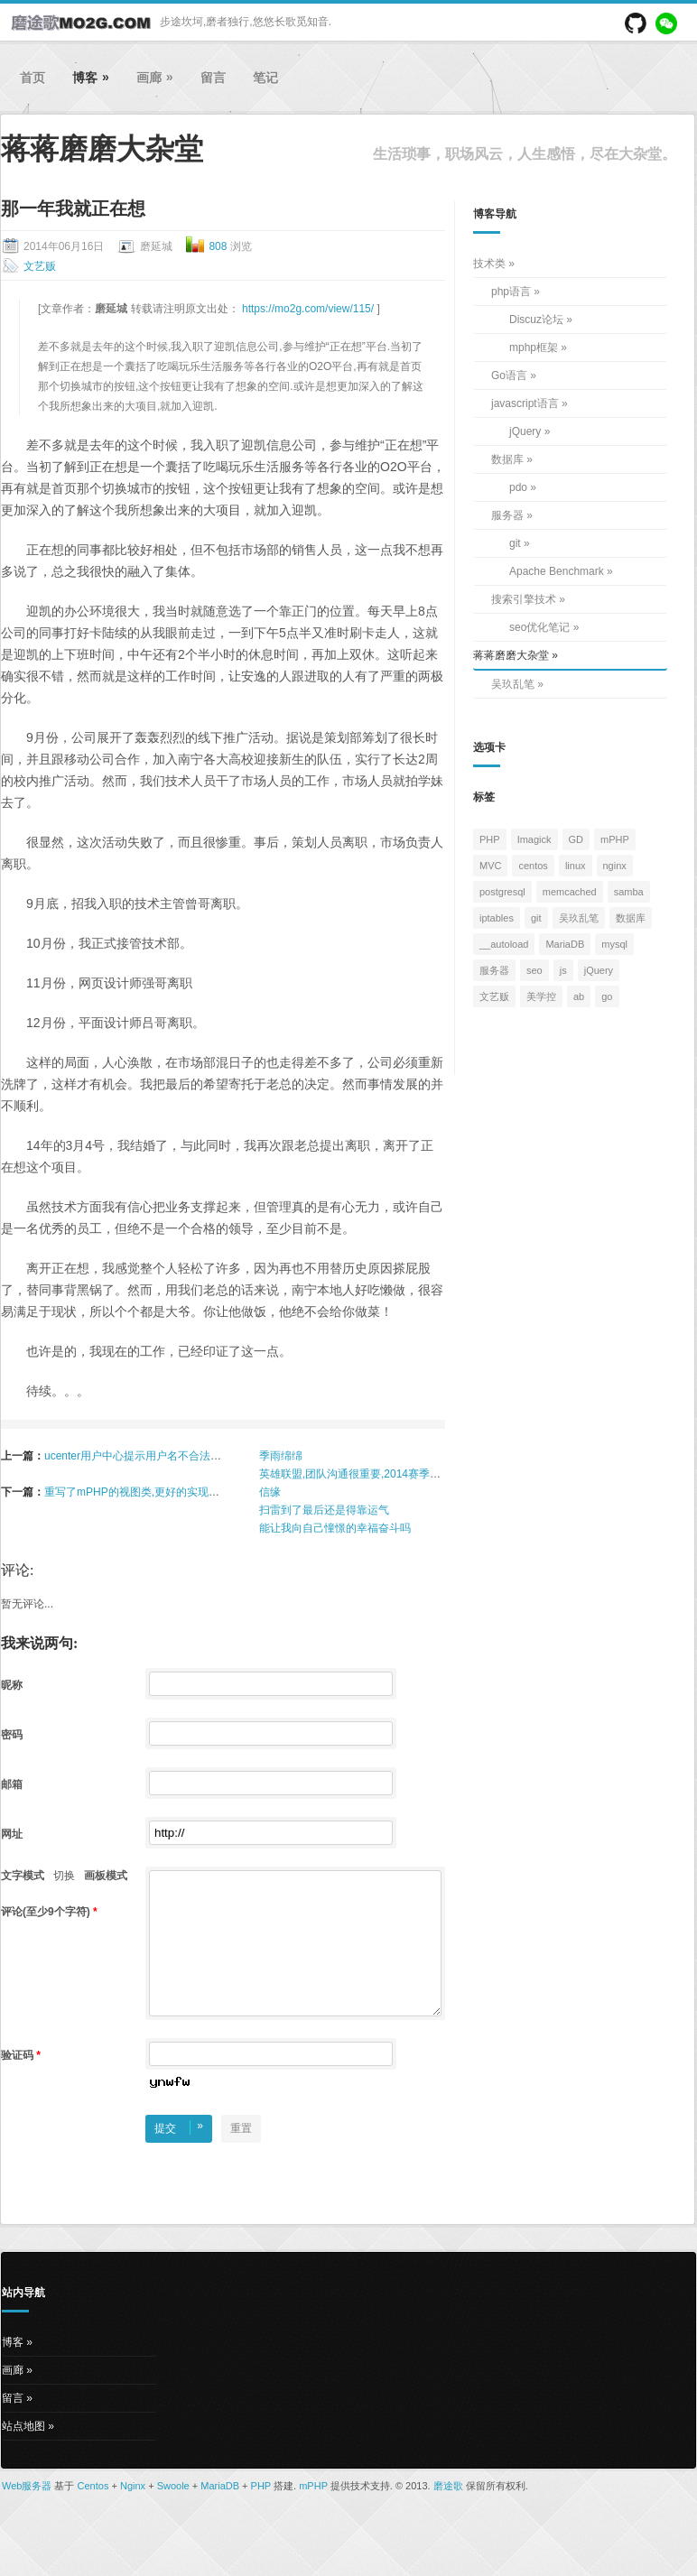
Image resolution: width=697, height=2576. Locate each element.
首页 (32, 77)
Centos (93, 2512)
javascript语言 (525, 403)
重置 (241, 2155)
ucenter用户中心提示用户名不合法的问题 (143, 1456)
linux (575, 865)
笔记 (265, 77)
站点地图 (23, 2453)
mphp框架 (533, 347)
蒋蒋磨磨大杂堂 (511, 655)
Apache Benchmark (556, 571)
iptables (496, 918)
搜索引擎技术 (523, 599)
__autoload (503, 944)
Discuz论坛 (536, 319)
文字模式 (22, 1875)
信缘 (270, 1492)
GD (576, 839)
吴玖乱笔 (512, 684)
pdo (518, 487)
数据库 (507, 459)
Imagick (534, 839)
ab (578, 996)
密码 (13, 1734)
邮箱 (13, 1784)
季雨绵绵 (280, 1456)
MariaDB (564, 944)
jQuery (525, 431)
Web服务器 (26, 2512)
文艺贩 (39, 266)
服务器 (507, 515)
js (563, 970)
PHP (489, 839)
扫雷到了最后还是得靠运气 (324, 1510)
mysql (614, 944)
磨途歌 (448, 2512)
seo (534, 970)
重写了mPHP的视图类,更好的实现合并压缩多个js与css (176, 1492)
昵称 (13, 1685)
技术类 (489, 263)
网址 (13, 1834)
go (606, 996)
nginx (615, 865)
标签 (484, 797)
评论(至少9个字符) (49, 1911)
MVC (490, 865)
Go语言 (509, 375)
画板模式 (105, 1875)
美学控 (541, 996)
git (515, 543)
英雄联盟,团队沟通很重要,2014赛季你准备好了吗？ (382, 1474)
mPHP (614, 839)
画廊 (154, 77)
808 (218, 246)
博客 (90, 77)
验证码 (21, 2082)
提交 (178, 2154)
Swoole (173, 2512)
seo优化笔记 (539, 627)
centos (532, 865)
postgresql (502, 891)
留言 (213, 77)
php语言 (511, 291)
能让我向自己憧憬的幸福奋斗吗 (335, 1528)
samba (629, 891)
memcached (570, 891)
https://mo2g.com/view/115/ (309, 308)
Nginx (132, 2512)
